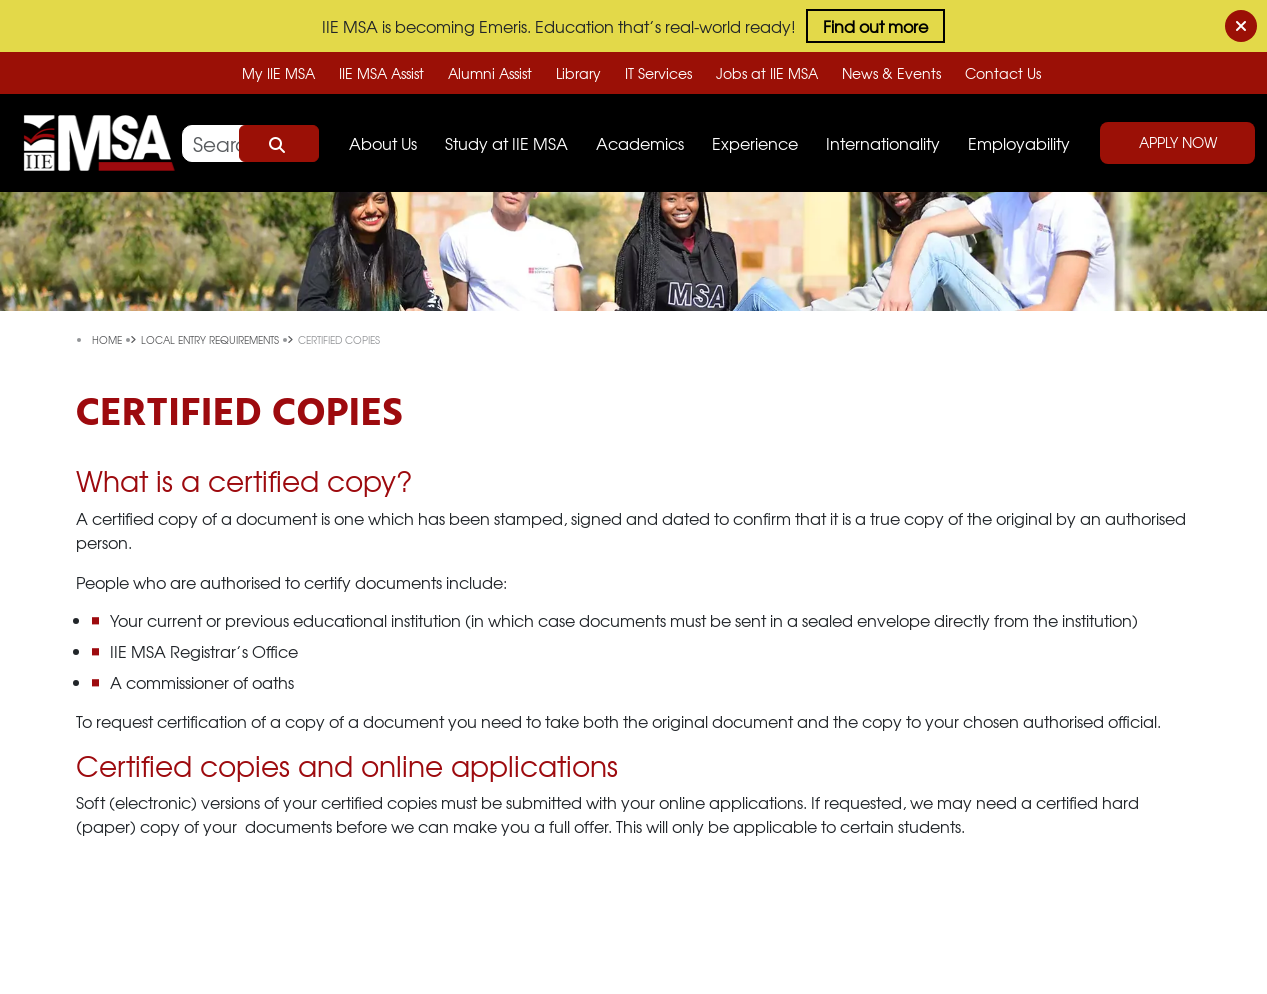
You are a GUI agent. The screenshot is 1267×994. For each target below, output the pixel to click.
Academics (640, 143)
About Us (383, 143)
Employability (1019, 143)
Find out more (875, 26)
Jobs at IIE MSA (767, 73)
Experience (755, 143)
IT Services (658, 73)
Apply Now (1178, 142)
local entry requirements (211, 339)
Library (578, 73)
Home (108, 339)
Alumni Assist (490, 73)
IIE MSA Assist (381, 73)
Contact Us (1003, 73)
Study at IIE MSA (506, 143)
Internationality (883, 143)
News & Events (891, 73)
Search (279, 144)
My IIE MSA (278, 73)
